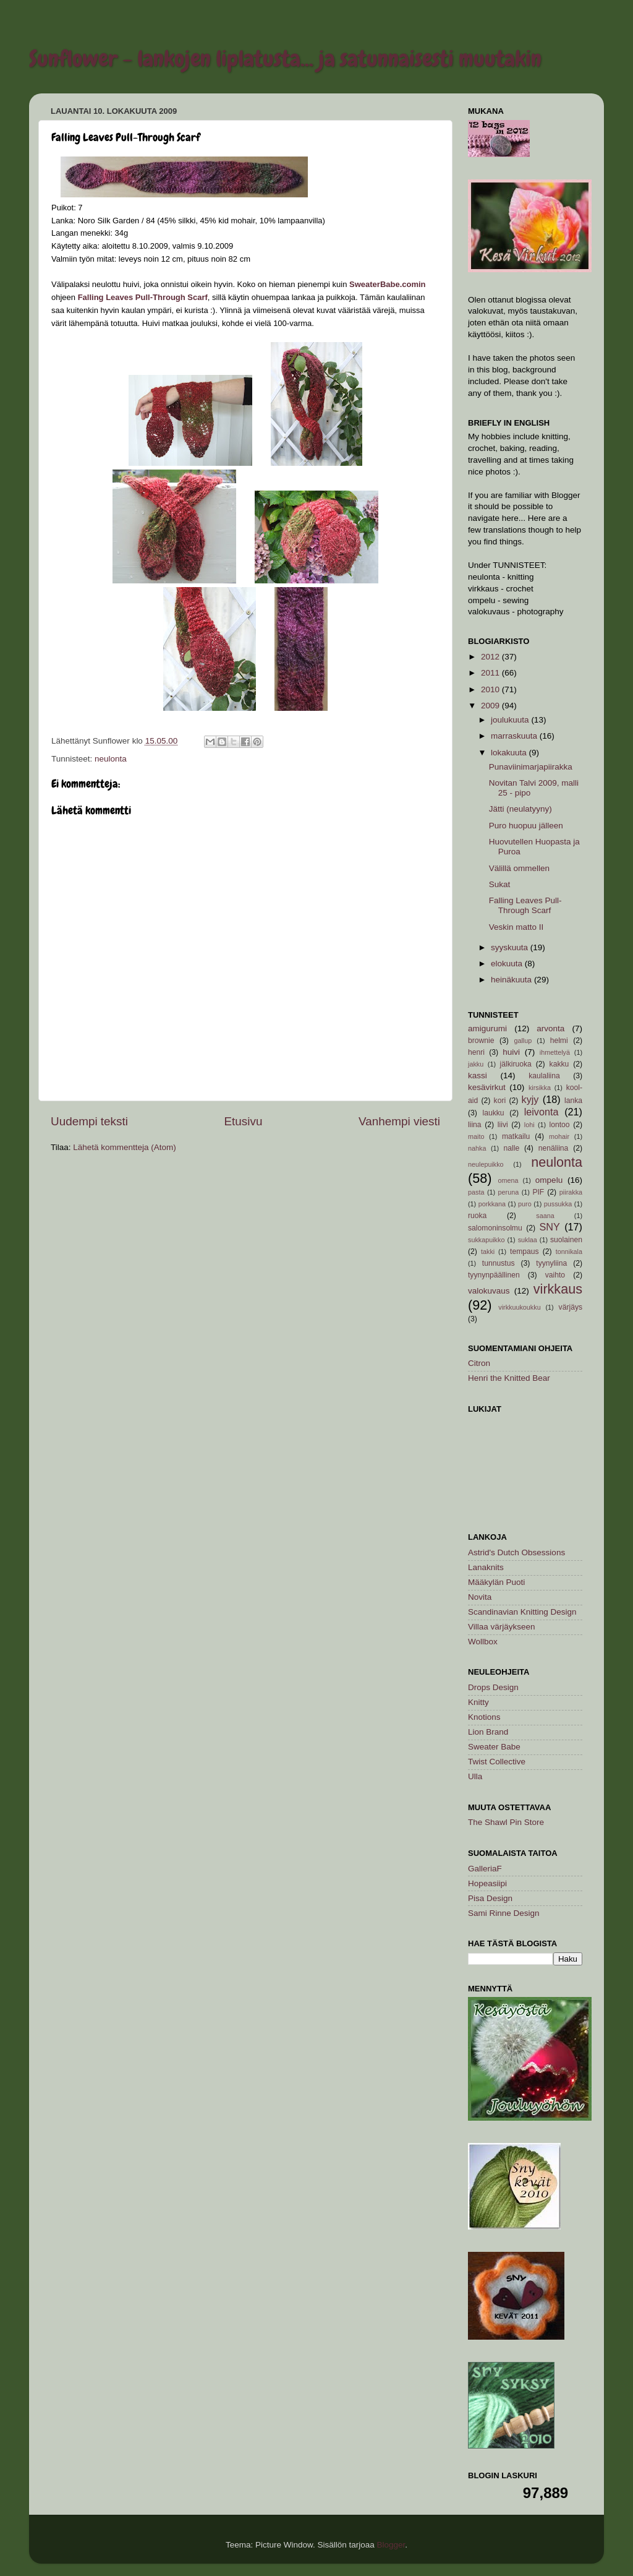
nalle (512, 1148)
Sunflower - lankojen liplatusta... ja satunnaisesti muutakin (285, 59)
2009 (491, 705)
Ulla (475, 1776)
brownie (481, 1040)
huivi (511, 1052)
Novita (479, 1597)
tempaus (524, 1251)
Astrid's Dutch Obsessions (516, 1552)
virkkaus (557, 1289)
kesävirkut (487, 1087)
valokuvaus (489, 1290)
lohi (529, 1124)
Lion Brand (488, 1732)
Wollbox (483, 1641)
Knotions (484, 1717)
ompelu (549, 1180)
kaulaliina (544, 1075)
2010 (491, 689)
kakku (559, 1064)
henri (476, 1052)
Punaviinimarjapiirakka (530, 766)
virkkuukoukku (519, 1307)
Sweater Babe (494, 1746)
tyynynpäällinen (494, 1275)
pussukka (558, 1204)
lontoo (559, 1124)
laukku (493, 1113)
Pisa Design (490, 1898)
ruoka (477, 1215)
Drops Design (493, 1687)
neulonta (111, 758)
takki (488, 1251)
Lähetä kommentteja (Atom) (124, 1147)
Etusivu (243, 1121)
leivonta (541, 1111)
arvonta (550, 1028)
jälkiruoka (516, 1064)
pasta (476, 1192)
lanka (573, 1100)
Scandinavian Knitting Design (522, 1611)
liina (475, 1124)
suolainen (566, 1239)
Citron (479, 1363)
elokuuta (508, 963)
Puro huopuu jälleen (526, 825)
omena (508, 1180)
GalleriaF (485, 1868)
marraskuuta (515, 736)
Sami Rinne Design (504, 1913)
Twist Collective (496, 1761)
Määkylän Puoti (496, 1582)
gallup (523, 1040)
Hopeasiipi (487, 1883)
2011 (491, 672)
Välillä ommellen (519, 868)
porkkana (492, 1204)
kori (500, 1100)
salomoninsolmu (495, 1228)
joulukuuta (511, 719)
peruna (508, 1192)
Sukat (500, 884)
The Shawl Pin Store (506, 1822)
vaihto (555, 1275)
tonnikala (569, 1251)
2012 (491, 656)
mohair (559, 1136)
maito (476, 1136)
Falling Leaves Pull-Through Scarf (525, 905)
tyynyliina (551, 1263)
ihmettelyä (555, 1052)
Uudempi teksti (89, 1121)
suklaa (527, 1239)
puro (525, 1204)
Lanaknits (486, 1567)
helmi (559, 1040)
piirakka (570, 1192)
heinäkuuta (512, 979)
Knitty (478, 1702)
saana (545, 1215)
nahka (477, 1148)
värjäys (570, 1307)
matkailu (516, 1136)
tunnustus (498, 1263)
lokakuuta (510, 752)
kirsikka (540, 1087)
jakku (475, 1064)
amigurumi (487, 1028)
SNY (549, 1226)
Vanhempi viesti (399, 1121)
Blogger (391, 2544)
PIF (538, 1192)
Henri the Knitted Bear (509, 1378)
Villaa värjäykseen (501, 1626)
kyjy (530, 1099)
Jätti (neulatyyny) (520, 809)
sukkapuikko (486, 1239)
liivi (503, 1124)
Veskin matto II (516, 927)
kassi (477, 1075)
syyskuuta (510, 947)
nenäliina (553, 1148)
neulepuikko (486, 1164)
